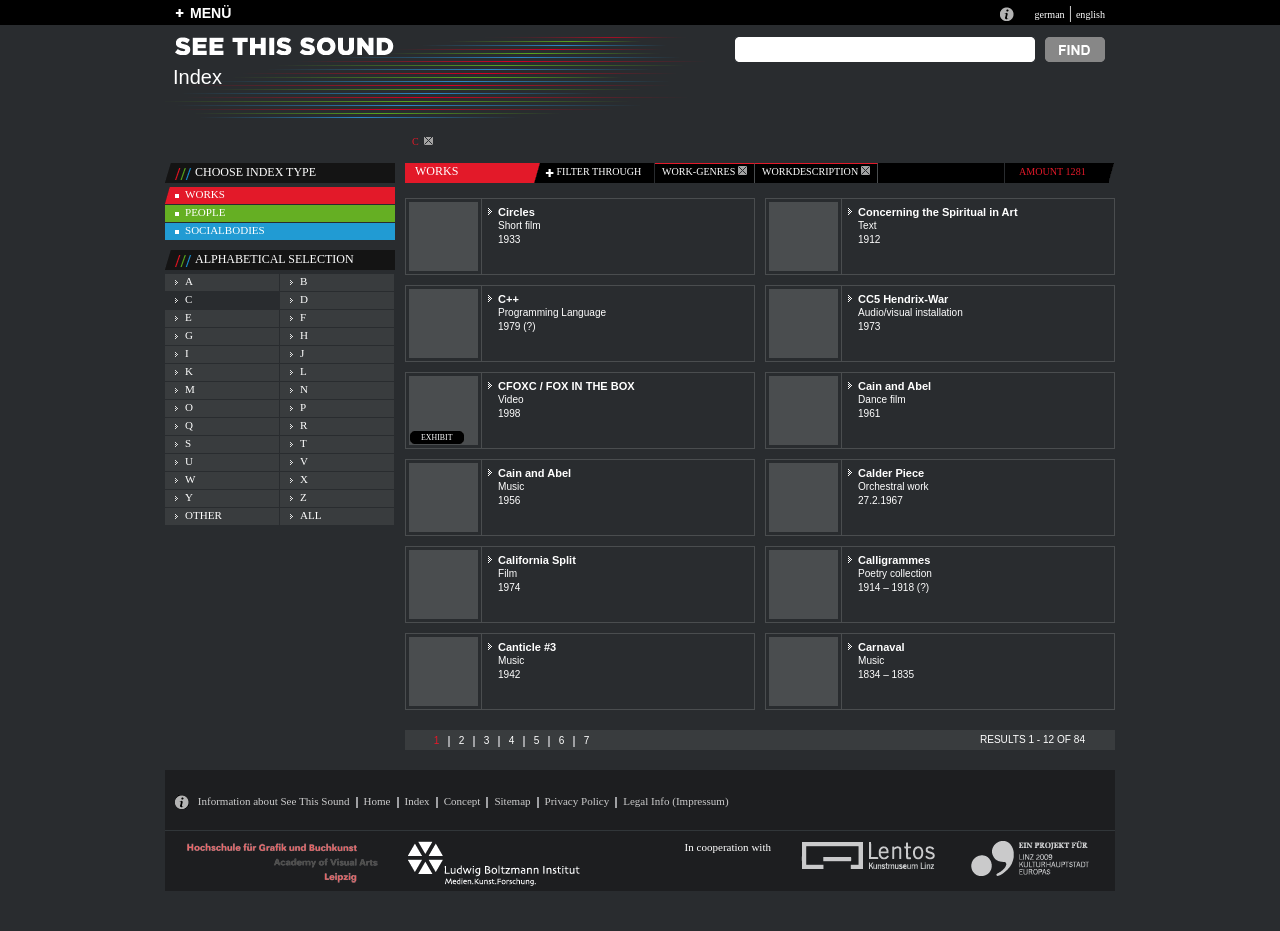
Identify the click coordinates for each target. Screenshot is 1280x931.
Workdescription (816, 171)
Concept (462, 801)
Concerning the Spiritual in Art (938, 212)
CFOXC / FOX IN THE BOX (566, 386)
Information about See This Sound (274, 801)
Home (377, 801)
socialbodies (225, 230)
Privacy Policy (577, 801)
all (310, 515)
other (203, 515)
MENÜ (210, 13)
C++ (508, 299)
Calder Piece (891, 473)
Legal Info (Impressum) (675, 801)
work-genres (704, 171)
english (1090, 14)
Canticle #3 (527, 647)
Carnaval (881, 647)
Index (417, 801)
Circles (516, 212)
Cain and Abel (894, 386)
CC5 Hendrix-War (903, 299)
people (205, 212)
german (1049, 14)
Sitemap (512, 801)
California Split (537, 560)
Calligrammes (894, 560)
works (205, 194)
